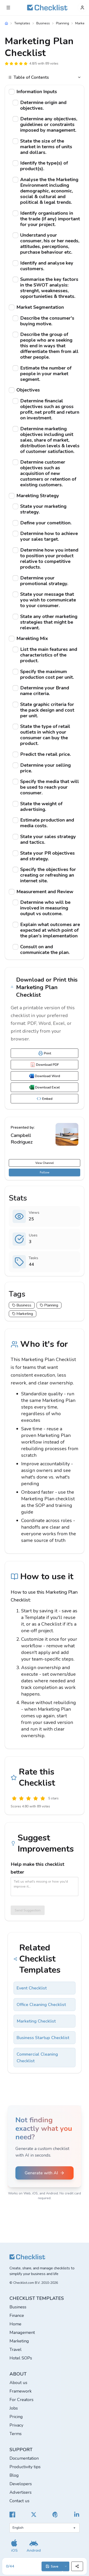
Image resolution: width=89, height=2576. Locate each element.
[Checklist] (47, 7)
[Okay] (28, 1798)
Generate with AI (45, 2173)
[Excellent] (42, 1798)
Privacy (16, 2425)
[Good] (35, 1798)
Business (43, 23)
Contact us (19, 2501)
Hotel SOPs (20, 2358)
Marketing (19, 2341)
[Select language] (44, 2527)
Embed (44, 1098)
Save (52, 2566)
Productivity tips (25, 2467)
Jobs (13, 2408)
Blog (14, 2475)
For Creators (21, 2399)
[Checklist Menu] (8, 7)
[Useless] (14, 1798)
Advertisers (20, 2492)
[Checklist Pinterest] (55, 2514)
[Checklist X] (34, 2514)
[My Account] (82, 7)
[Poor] (21, 1798)
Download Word (44, 1076)
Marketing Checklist (36, 2021)
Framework (20, 2391)
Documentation (24, 2458)
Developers (20, 2484)
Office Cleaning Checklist (41, 2004)
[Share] (77, 2566)
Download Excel (44, 1087)
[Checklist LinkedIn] (77, 2514)
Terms (15, 2434)
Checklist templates (36, 2298)
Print (44, 1053)
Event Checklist (32, 1988)
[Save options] (65, 2566)
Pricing (16, 2416)
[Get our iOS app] (14, 2545)
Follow (44, 1172)
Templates (22, 23)
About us (18, 2382)
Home (15, 2324)
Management (22, 2332)
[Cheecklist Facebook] (12, 2514)
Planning (62, 23)
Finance (16, 2315)
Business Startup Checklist (43, 2038)
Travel (15, 2349)
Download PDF (44, 1064)
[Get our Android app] (34, 2545)
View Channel (44, 1163)
